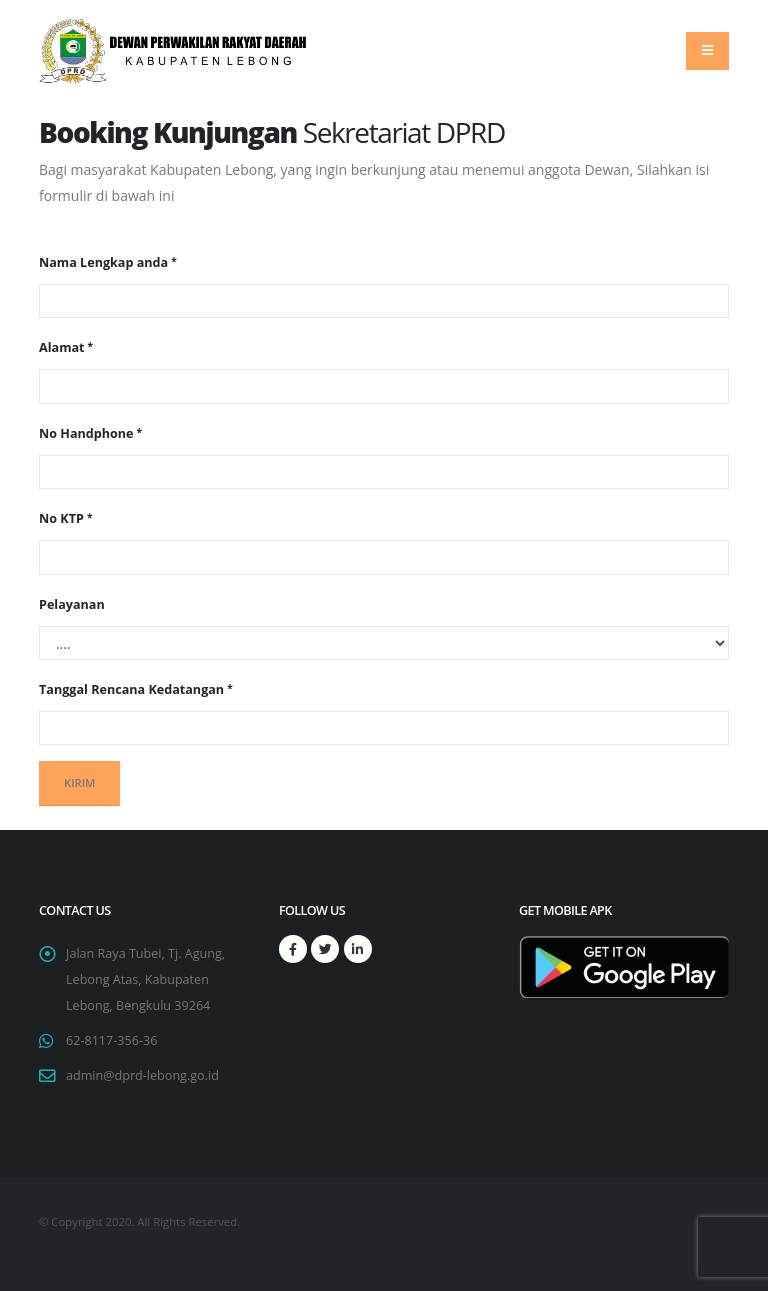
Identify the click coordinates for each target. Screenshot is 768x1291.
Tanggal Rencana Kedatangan (131, 689)
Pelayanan (72, 604)
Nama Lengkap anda (103, 262)
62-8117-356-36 (111, 1040)
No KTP (61, 518)
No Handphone (86, 433)
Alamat (62, 347)
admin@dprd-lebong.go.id (142, 1075)
